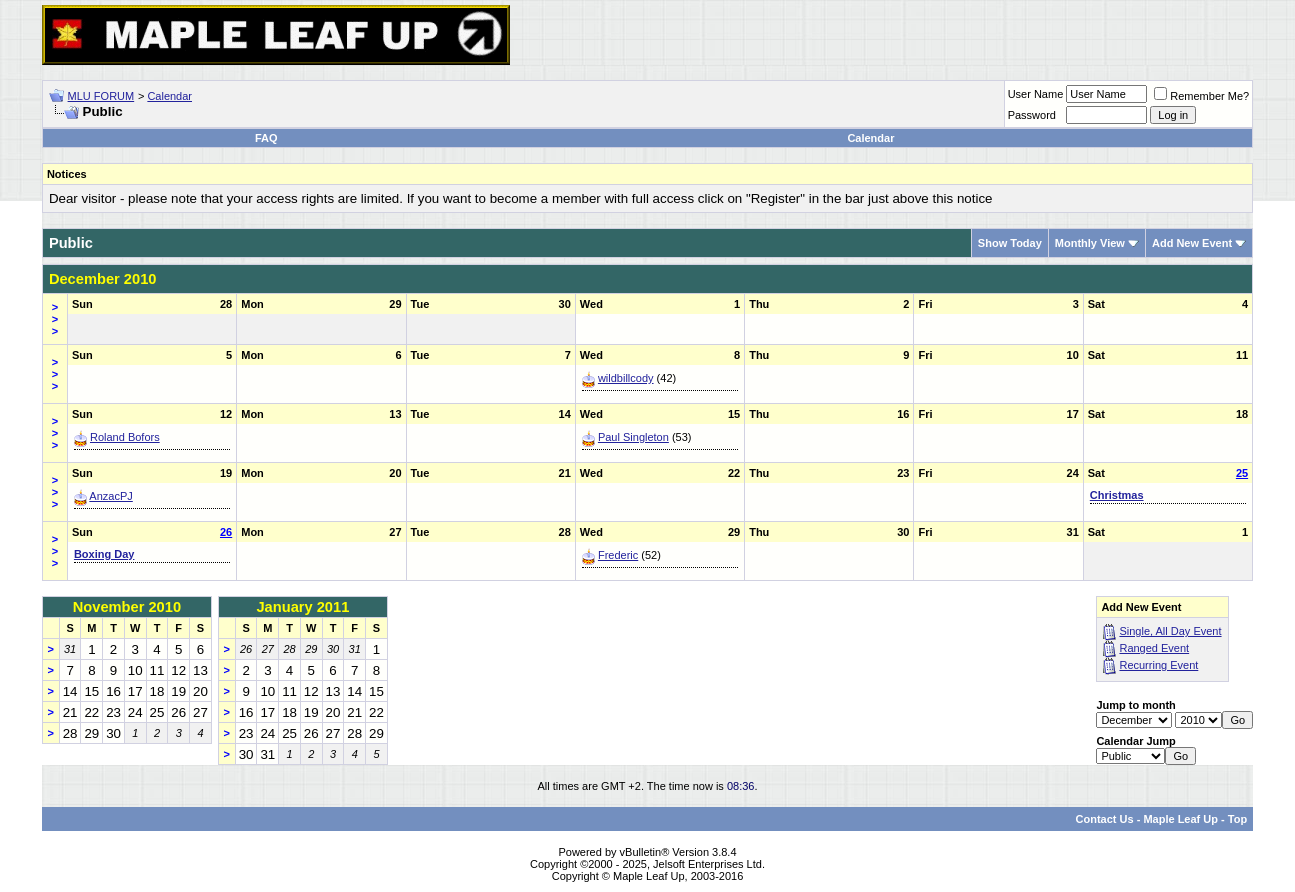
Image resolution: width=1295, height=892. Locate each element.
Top (1237, 819)
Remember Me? (1201, 96)
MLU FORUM (101, 96)
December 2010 (103, 279)
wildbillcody (626, 378)
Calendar (169, 96)
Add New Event (1192, 243)
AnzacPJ (110, 496)
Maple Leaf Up (1180, 819)
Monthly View (1090, 243)
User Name (1036, 94)
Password (1032, 115)
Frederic (618, 555)
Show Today (1010, 243)
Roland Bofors (125, 437)
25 (1242, 473)
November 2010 (127, 607)
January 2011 (302, 607)
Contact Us (1105, 819)
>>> (55, 319)
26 (226, 532)
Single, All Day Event (1170, 631)
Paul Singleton (633, 437)
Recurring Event (1158, 665)
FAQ (266, 138)
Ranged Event (1154, 648)
